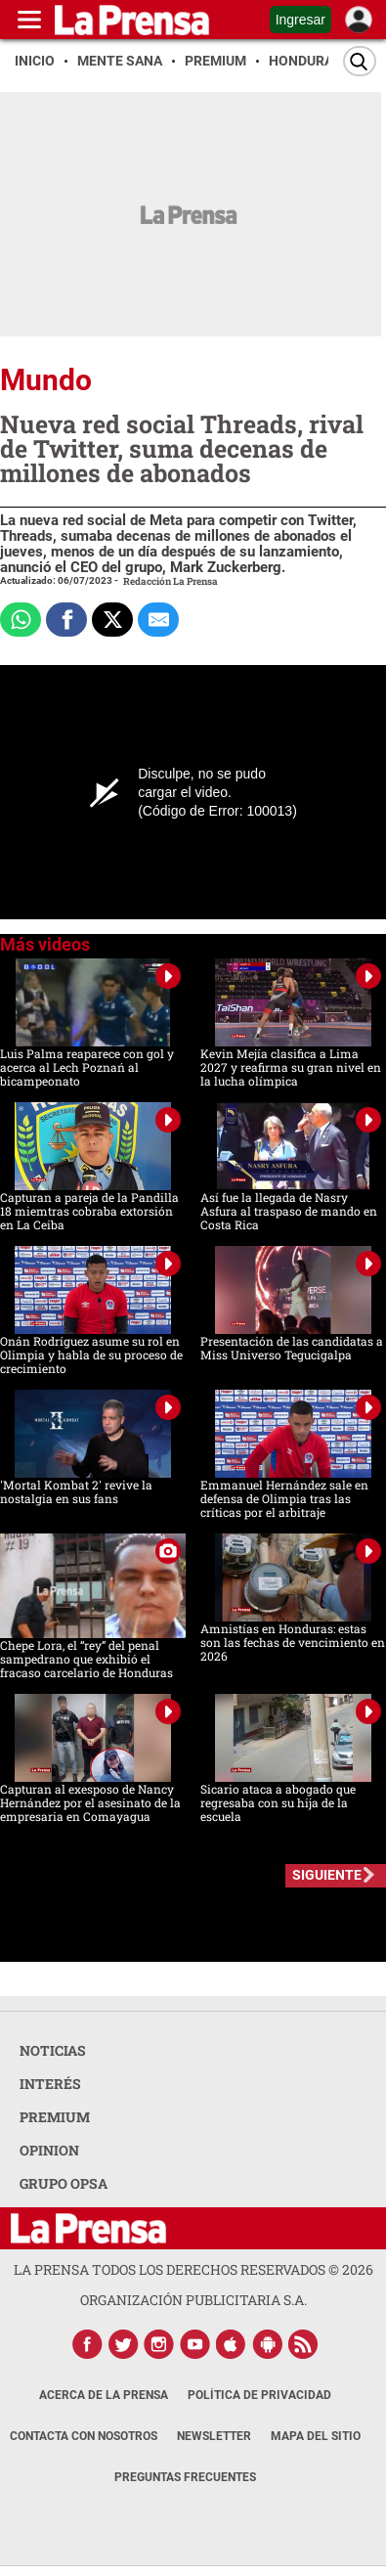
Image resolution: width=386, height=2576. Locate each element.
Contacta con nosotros (83, 2436)
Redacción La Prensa (170, 581)
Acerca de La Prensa (103, 2395)
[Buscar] (359, 61)
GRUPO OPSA (63, 2183)
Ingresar (300, 19)
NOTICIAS (53, 2050)
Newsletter (214, 2436)
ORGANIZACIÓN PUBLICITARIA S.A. (193, 2299)
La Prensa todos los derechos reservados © (193, 2269)
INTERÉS (50, 2083)
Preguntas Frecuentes (185, 2477)
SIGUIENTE (327, 1875)
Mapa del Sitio (316, 2436)
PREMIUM (55, 2117)
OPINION (49, 2150)
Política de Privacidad (259, 2395)
